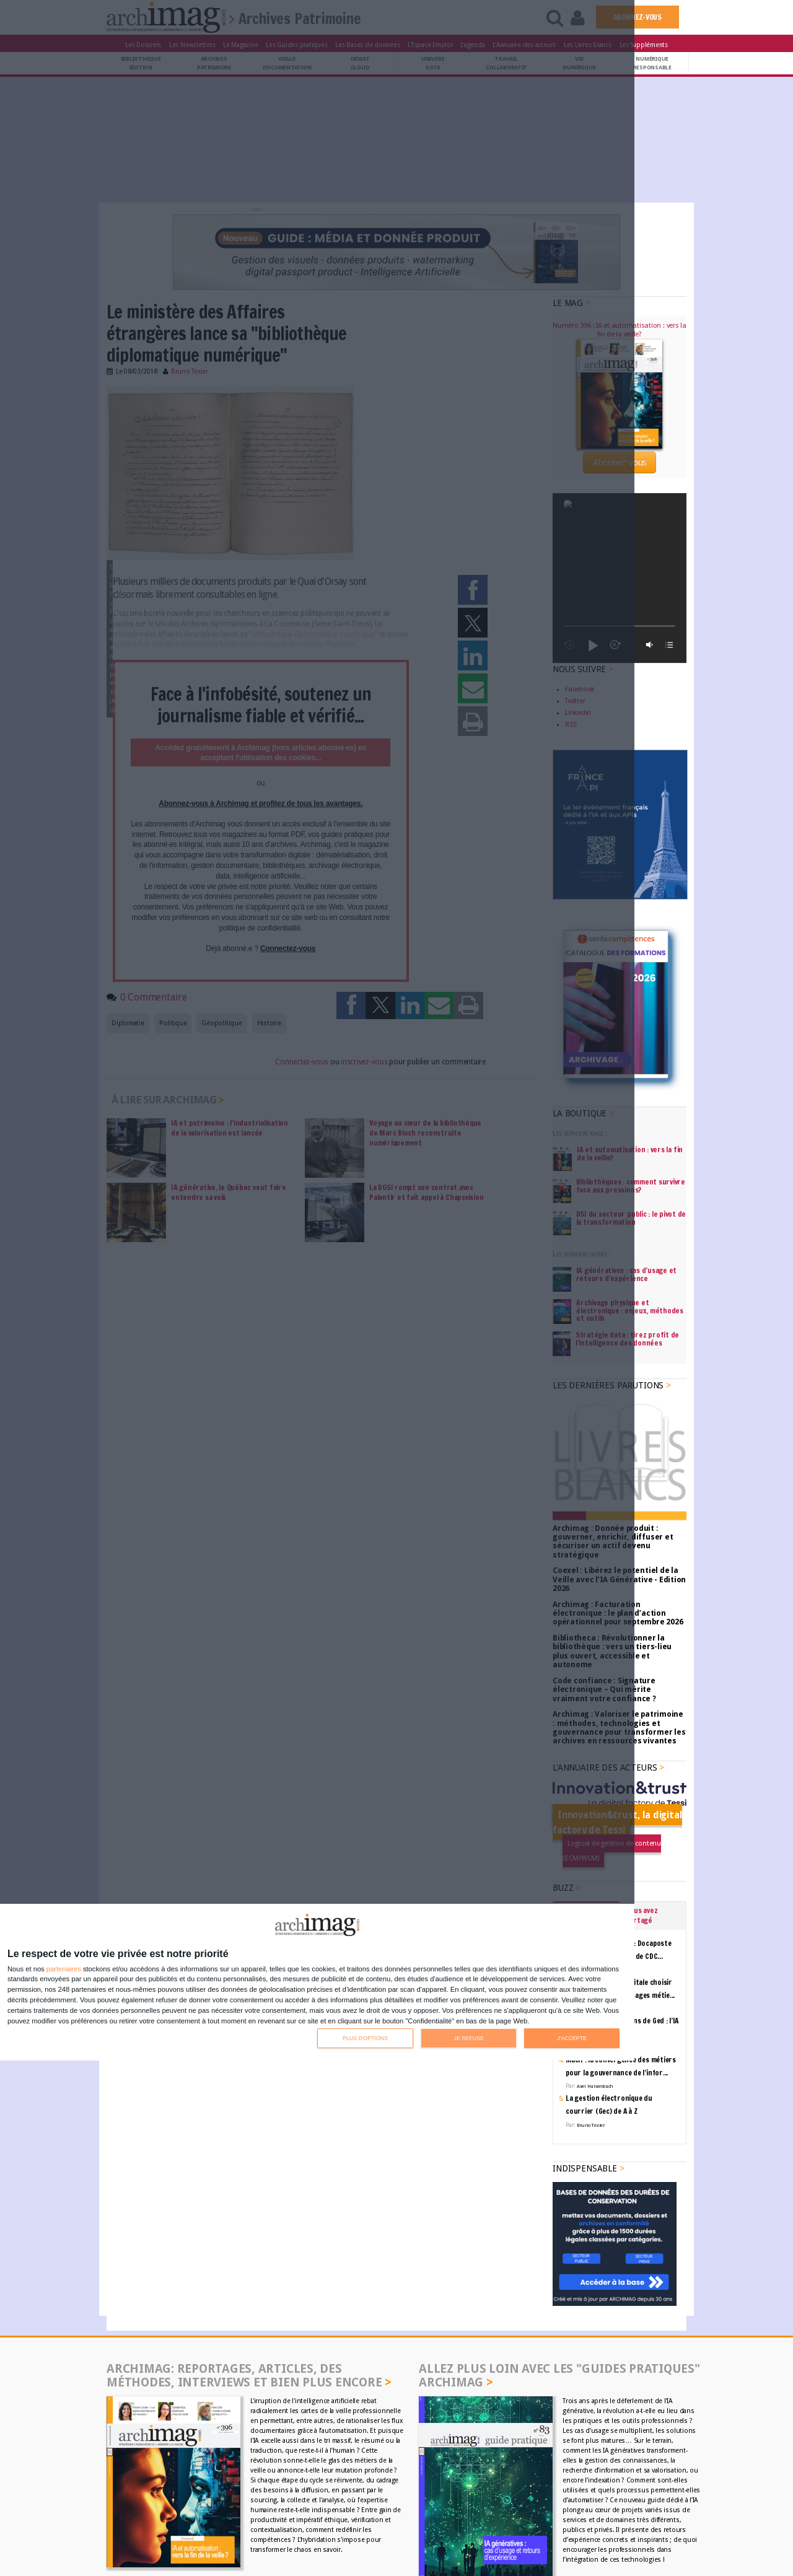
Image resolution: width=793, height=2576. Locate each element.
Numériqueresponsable (652, 63)
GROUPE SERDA (481, 2493)
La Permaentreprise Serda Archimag (493, 2514)
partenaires (63, 1969)
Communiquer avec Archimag (164, 2504)
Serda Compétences (591, 2493)
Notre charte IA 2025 (646, 2514)
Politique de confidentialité (636, 2504)
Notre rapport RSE (581, 2514)
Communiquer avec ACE (251, 2504)
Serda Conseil (533, 2493)
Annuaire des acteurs (187, 2493)
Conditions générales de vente (481, 2504)
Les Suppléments (644, 44)
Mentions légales (561, 2504)
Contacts (134, 2493)
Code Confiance (653, 2493)
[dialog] (317, 1982)
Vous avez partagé (642, 1746)
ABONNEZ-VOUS (637, 17)
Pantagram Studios (490, 2566)
